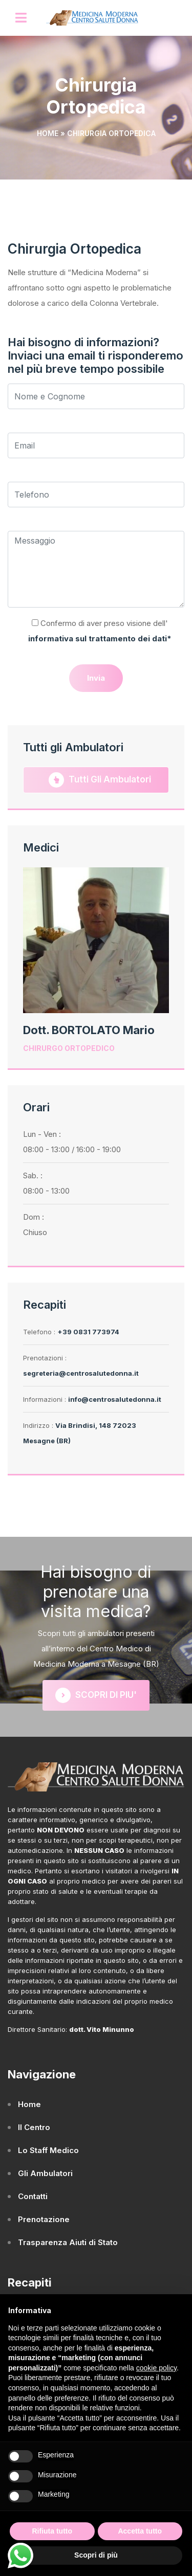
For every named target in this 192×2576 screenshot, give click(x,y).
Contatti (33, 2196)
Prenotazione (44, 2219)
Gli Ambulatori (45, 2173)
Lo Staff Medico (48, 2150)
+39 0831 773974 (88, 1332)
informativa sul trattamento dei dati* (100, 638)
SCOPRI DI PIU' (96, 1695)
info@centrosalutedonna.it (114, 1399)
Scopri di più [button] (96, 2555)
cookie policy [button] (156, 2368)
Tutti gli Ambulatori (100, 780)
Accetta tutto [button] (140, 2531)
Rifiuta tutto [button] (52, 2531)
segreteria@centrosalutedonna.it (81, 1373)
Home (47, 133)
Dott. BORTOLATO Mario (89, 1030)
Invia (96, 678)
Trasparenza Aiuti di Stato (68, 2242)
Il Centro (34, 2127)
